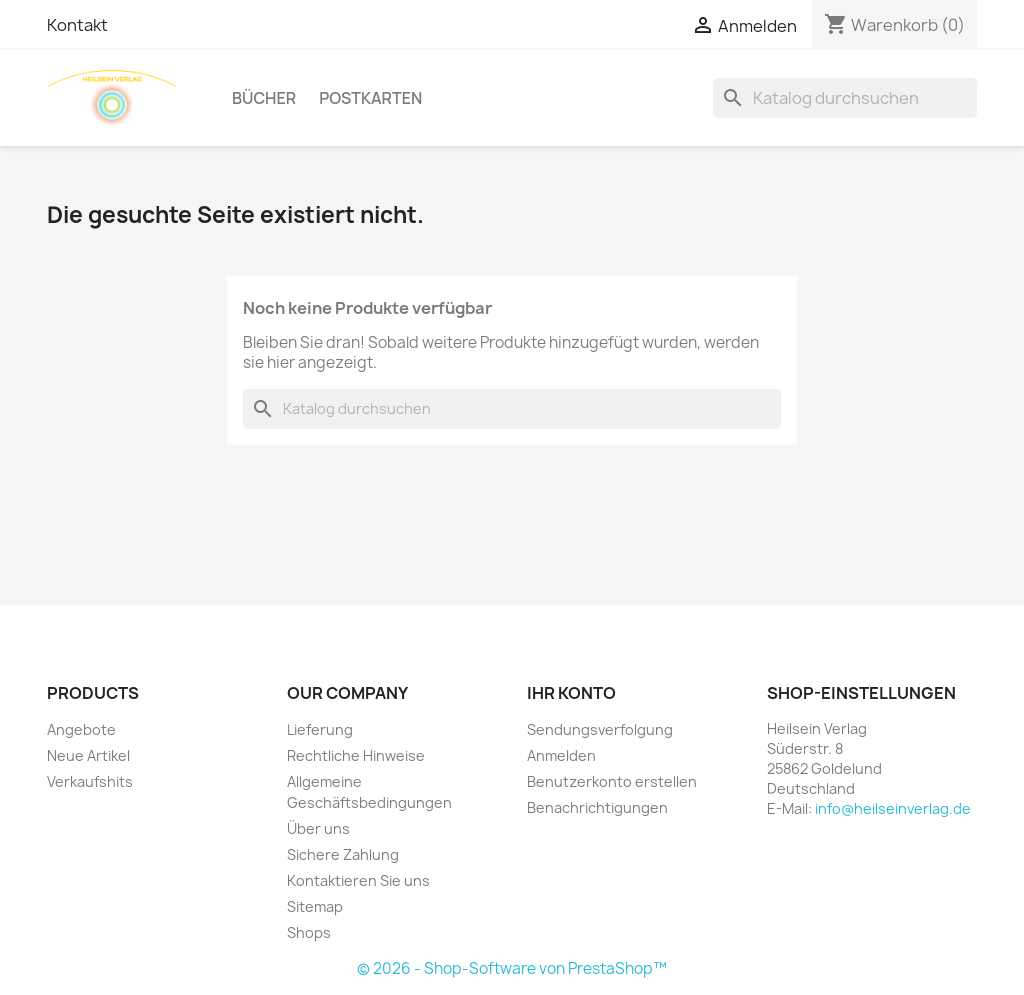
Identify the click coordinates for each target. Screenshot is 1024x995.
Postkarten (370, 98)
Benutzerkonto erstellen (612, 781)
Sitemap (315, 906)
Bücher (264, 98)
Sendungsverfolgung (600, 729)
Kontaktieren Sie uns (358, 880)
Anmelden (561, 755)
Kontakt (77, 25)
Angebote (81, 729)
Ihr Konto (571, 693)
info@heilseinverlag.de (893, 808)
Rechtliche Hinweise (356, 755)
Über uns (318, 828)
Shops (309, 932)
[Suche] (845, 98)
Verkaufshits (90, 781)
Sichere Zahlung (343, 854)
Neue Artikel (88, 755)
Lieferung (320, 729)
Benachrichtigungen (597, 807)
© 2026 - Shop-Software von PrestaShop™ (512, 968)
